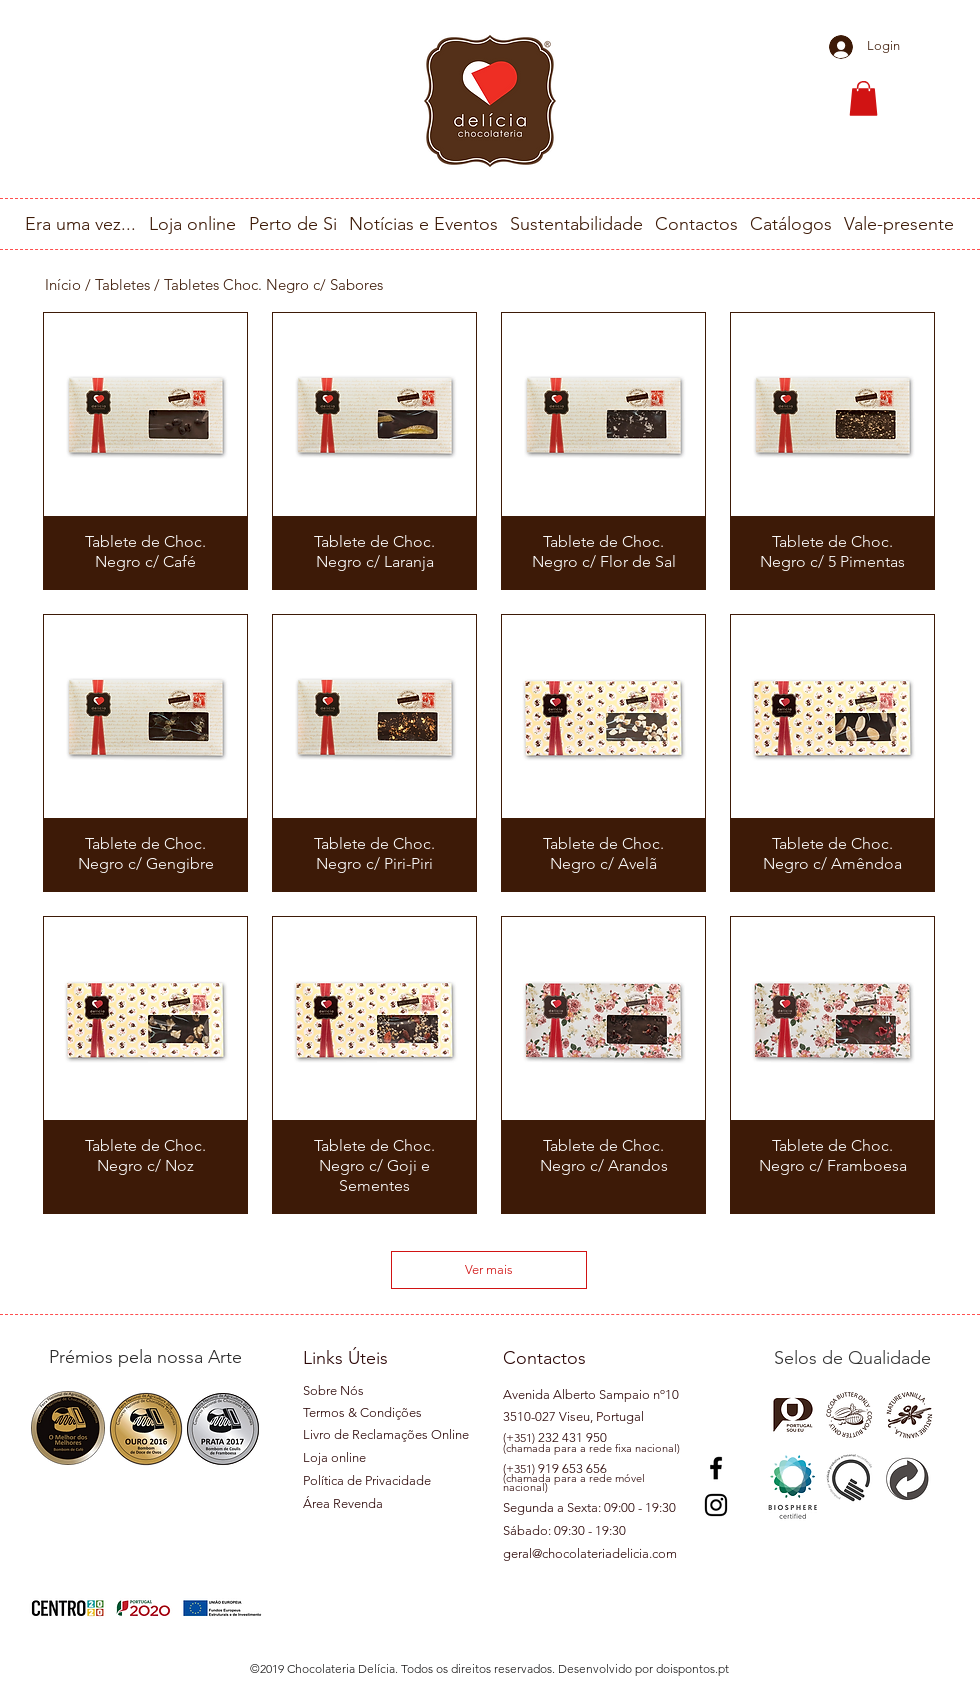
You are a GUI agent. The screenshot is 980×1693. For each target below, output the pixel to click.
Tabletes (122, 284)
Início (63, 284)
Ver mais (489, 1269)
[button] (863, 98)
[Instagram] (716, 1505)
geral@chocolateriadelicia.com (590, 1553)
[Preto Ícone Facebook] (716, 1468)
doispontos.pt (692, 1668)
